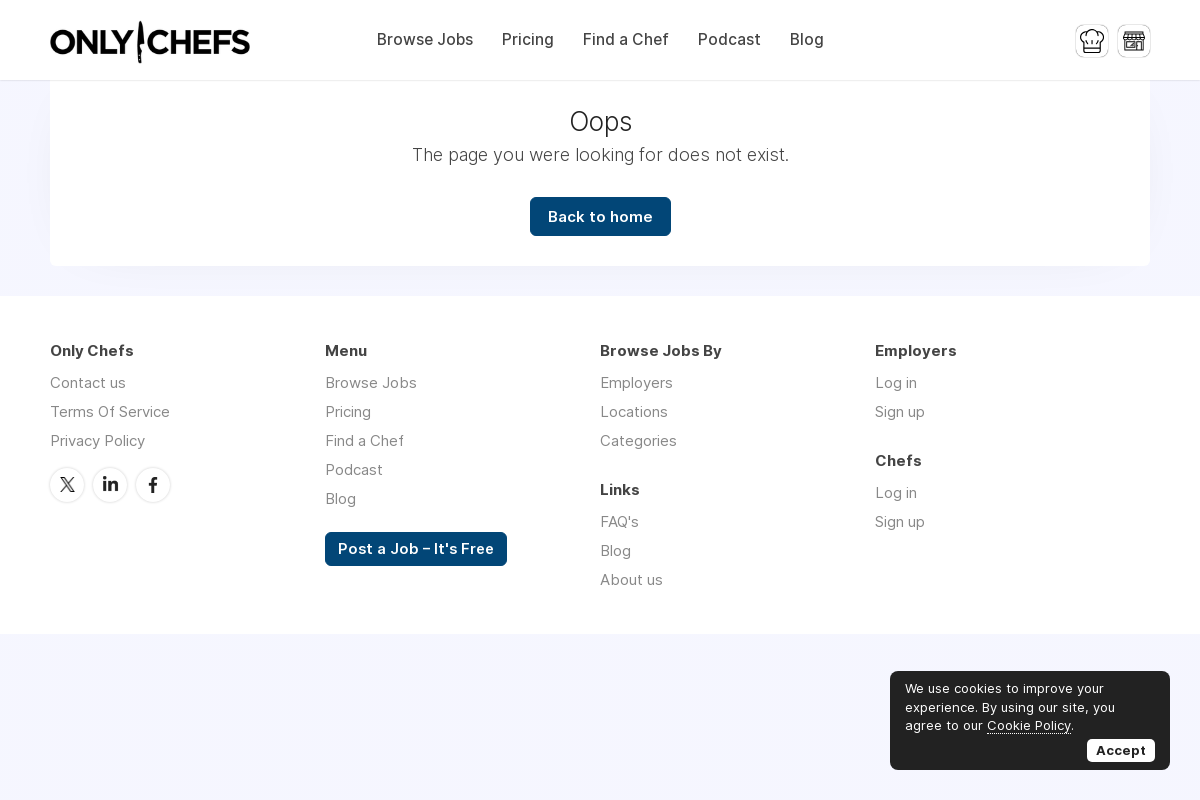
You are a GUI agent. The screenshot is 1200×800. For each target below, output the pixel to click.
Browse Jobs (425, 39)
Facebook (153, 485)
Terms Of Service (110, 411)
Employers (636, 382)
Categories (638, 440)
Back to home (600, 216)
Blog (807, 39)
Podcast (729, 39)
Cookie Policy (1029, 725)
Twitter (67, 485)
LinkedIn (110, 485)
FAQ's (619, 521)
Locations (634, 411)
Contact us (88, 382)
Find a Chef (626, 39)
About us (631, 579)
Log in (896, 382)
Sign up (900, 411)
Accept (1121, 750)
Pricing (528, 39)
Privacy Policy (97, 440)
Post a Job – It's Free (416, 549)
